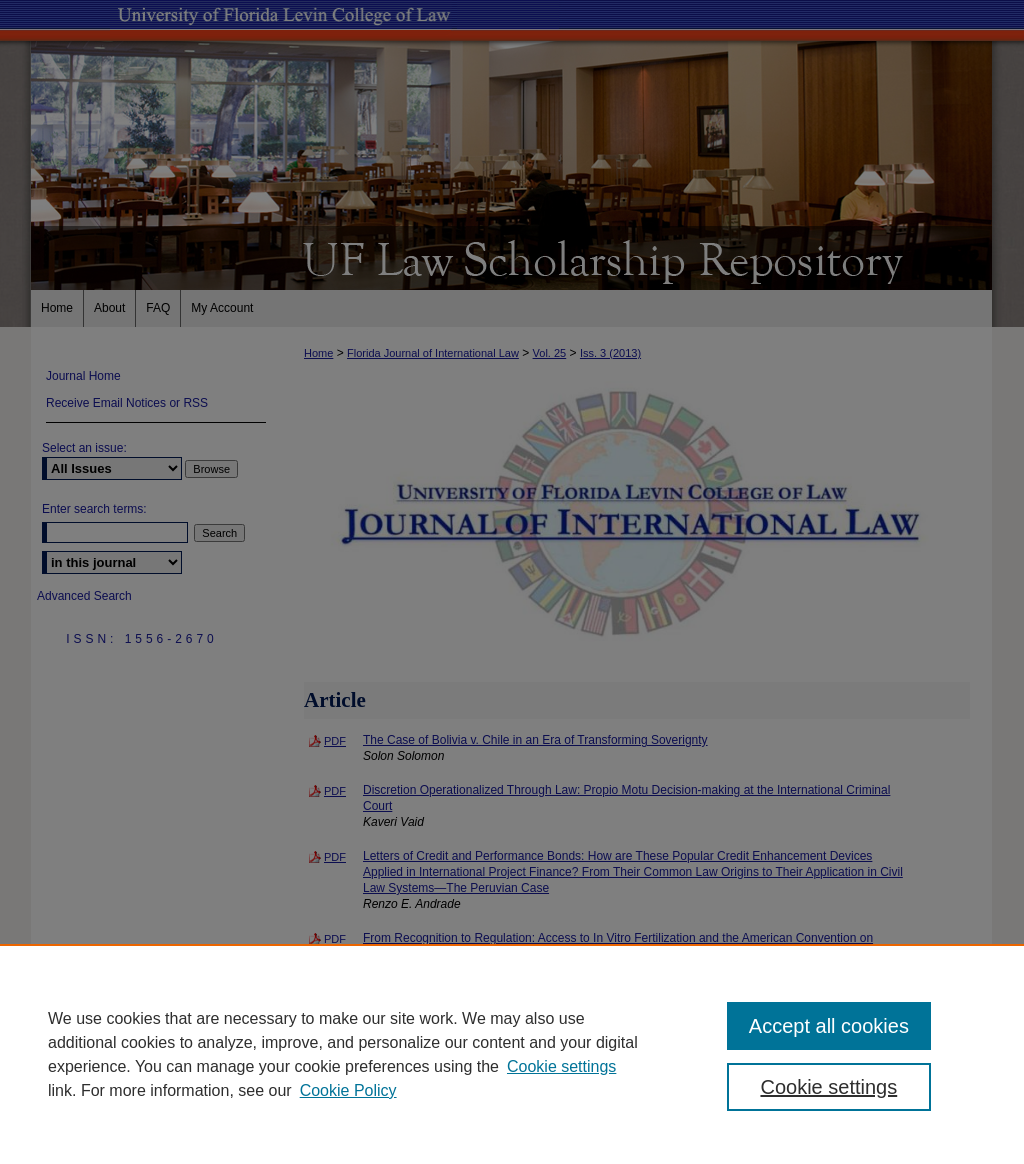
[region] (512, 1054)
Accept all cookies (829, 1026)
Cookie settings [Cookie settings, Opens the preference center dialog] (828, 1087)
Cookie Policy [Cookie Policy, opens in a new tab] (348, 1090)
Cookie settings (561, 1066)
